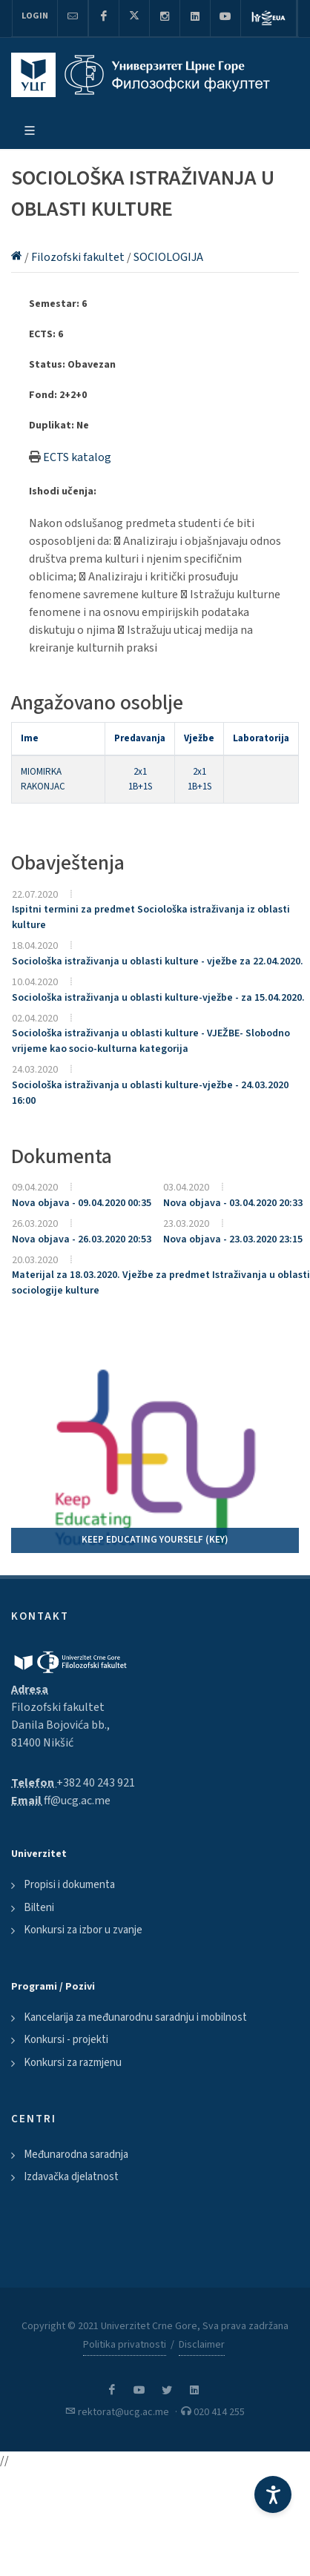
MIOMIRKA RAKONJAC (43, 779)
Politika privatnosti (124, 2344)
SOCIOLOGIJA (168, 257)
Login (35, 16)
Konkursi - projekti (66, 2039)
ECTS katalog (77, 457)
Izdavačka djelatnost (71, 2177)
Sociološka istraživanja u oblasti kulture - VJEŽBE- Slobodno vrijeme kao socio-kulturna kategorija (151, 1041)
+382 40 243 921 (95, 1783)
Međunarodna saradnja (76, 2154)
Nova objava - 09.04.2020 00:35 (81, 1203)
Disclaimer (202, 2344)
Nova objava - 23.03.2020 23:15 (233, 1239)
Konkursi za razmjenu (73, 2062)
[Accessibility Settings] (272, 2494)
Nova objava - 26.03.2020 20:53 (81, 1239)
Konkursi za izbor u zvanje (83, 1930)
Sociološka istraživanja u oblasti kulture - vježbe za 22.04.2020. (157, 961)
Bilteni (39, 1908)
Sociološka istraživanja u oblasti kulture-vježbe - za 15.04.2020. (158, 997)
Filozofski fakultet (79, 257)
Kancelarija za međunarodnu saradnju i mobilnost (135, 2017)
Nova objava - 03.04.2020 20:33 (233, 1203)
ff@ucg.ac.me (77, 1800)
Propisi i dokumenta (69, 1885)
